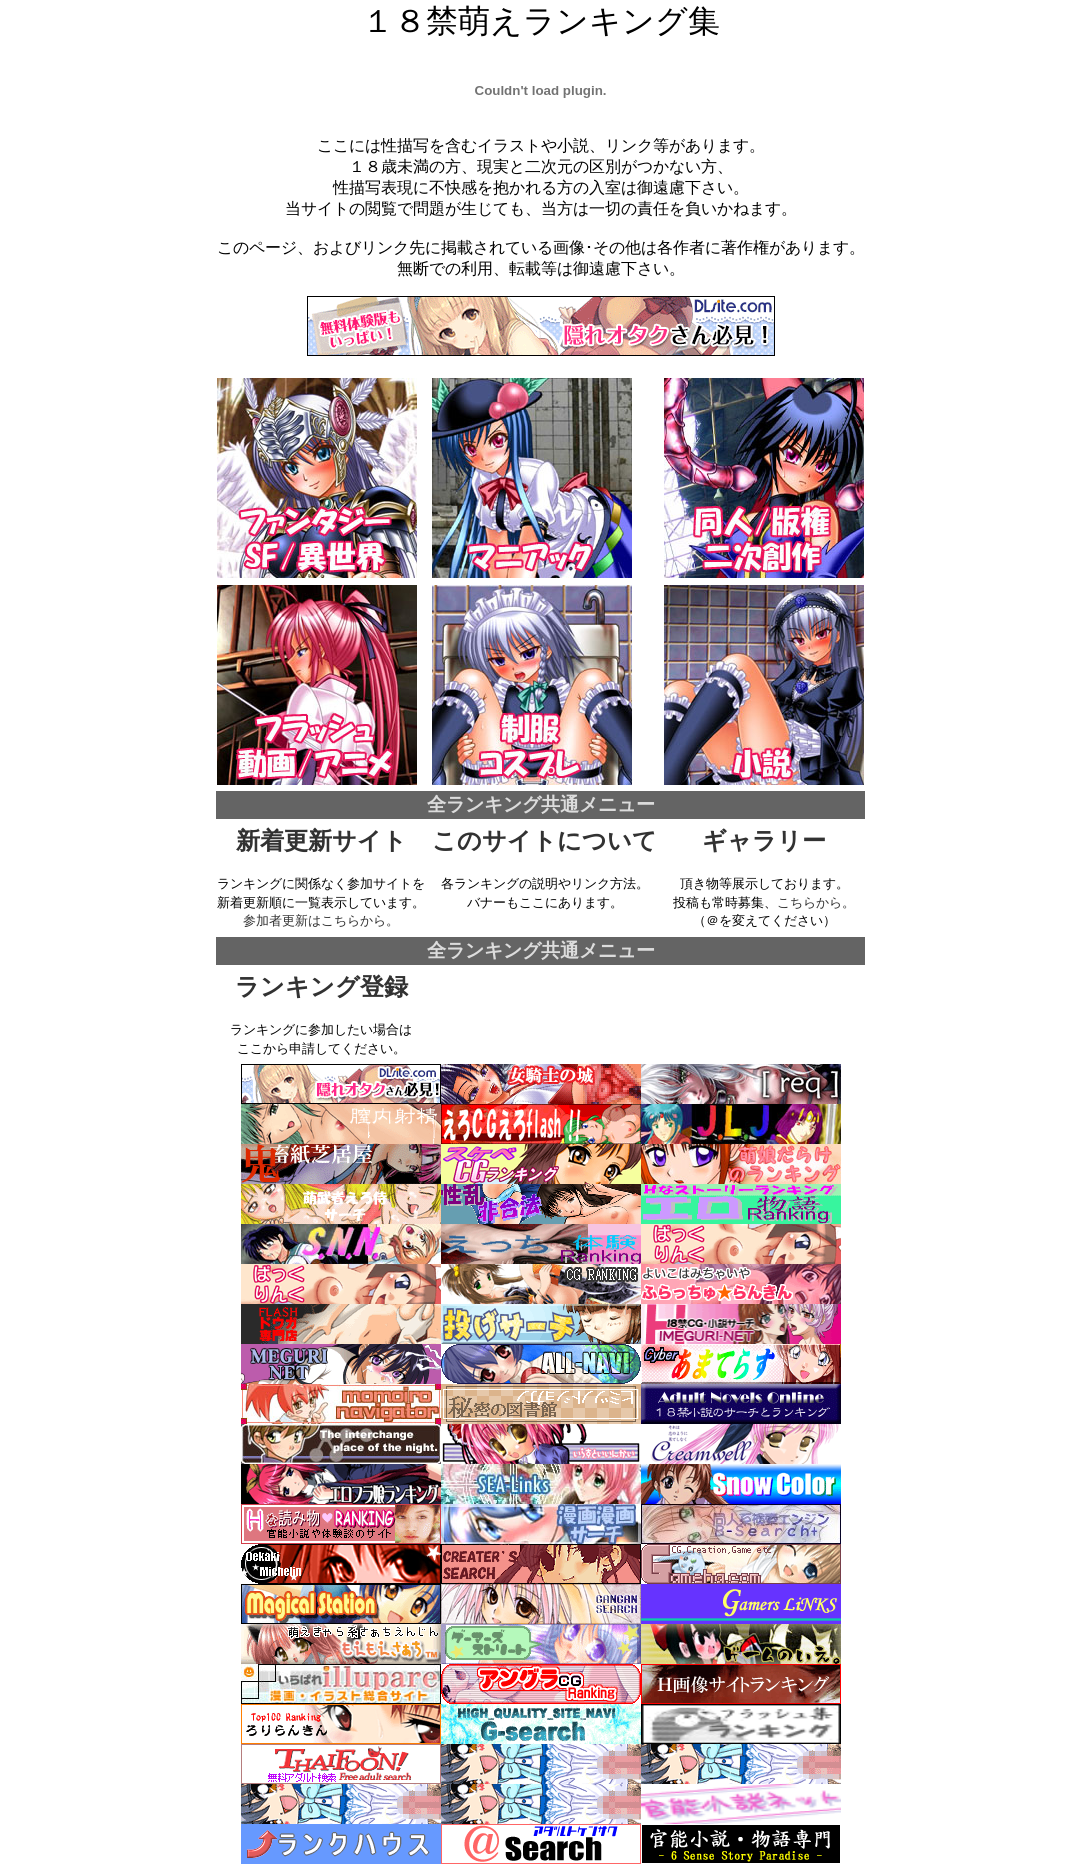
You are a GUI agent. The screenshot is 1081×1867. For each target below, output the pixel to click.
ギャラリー (764, 841)
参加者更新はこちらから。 (321, 920)
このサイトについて (544, 841)
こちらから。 (816, 902)
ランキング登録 (321, 987)
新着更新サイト (321, 841)
